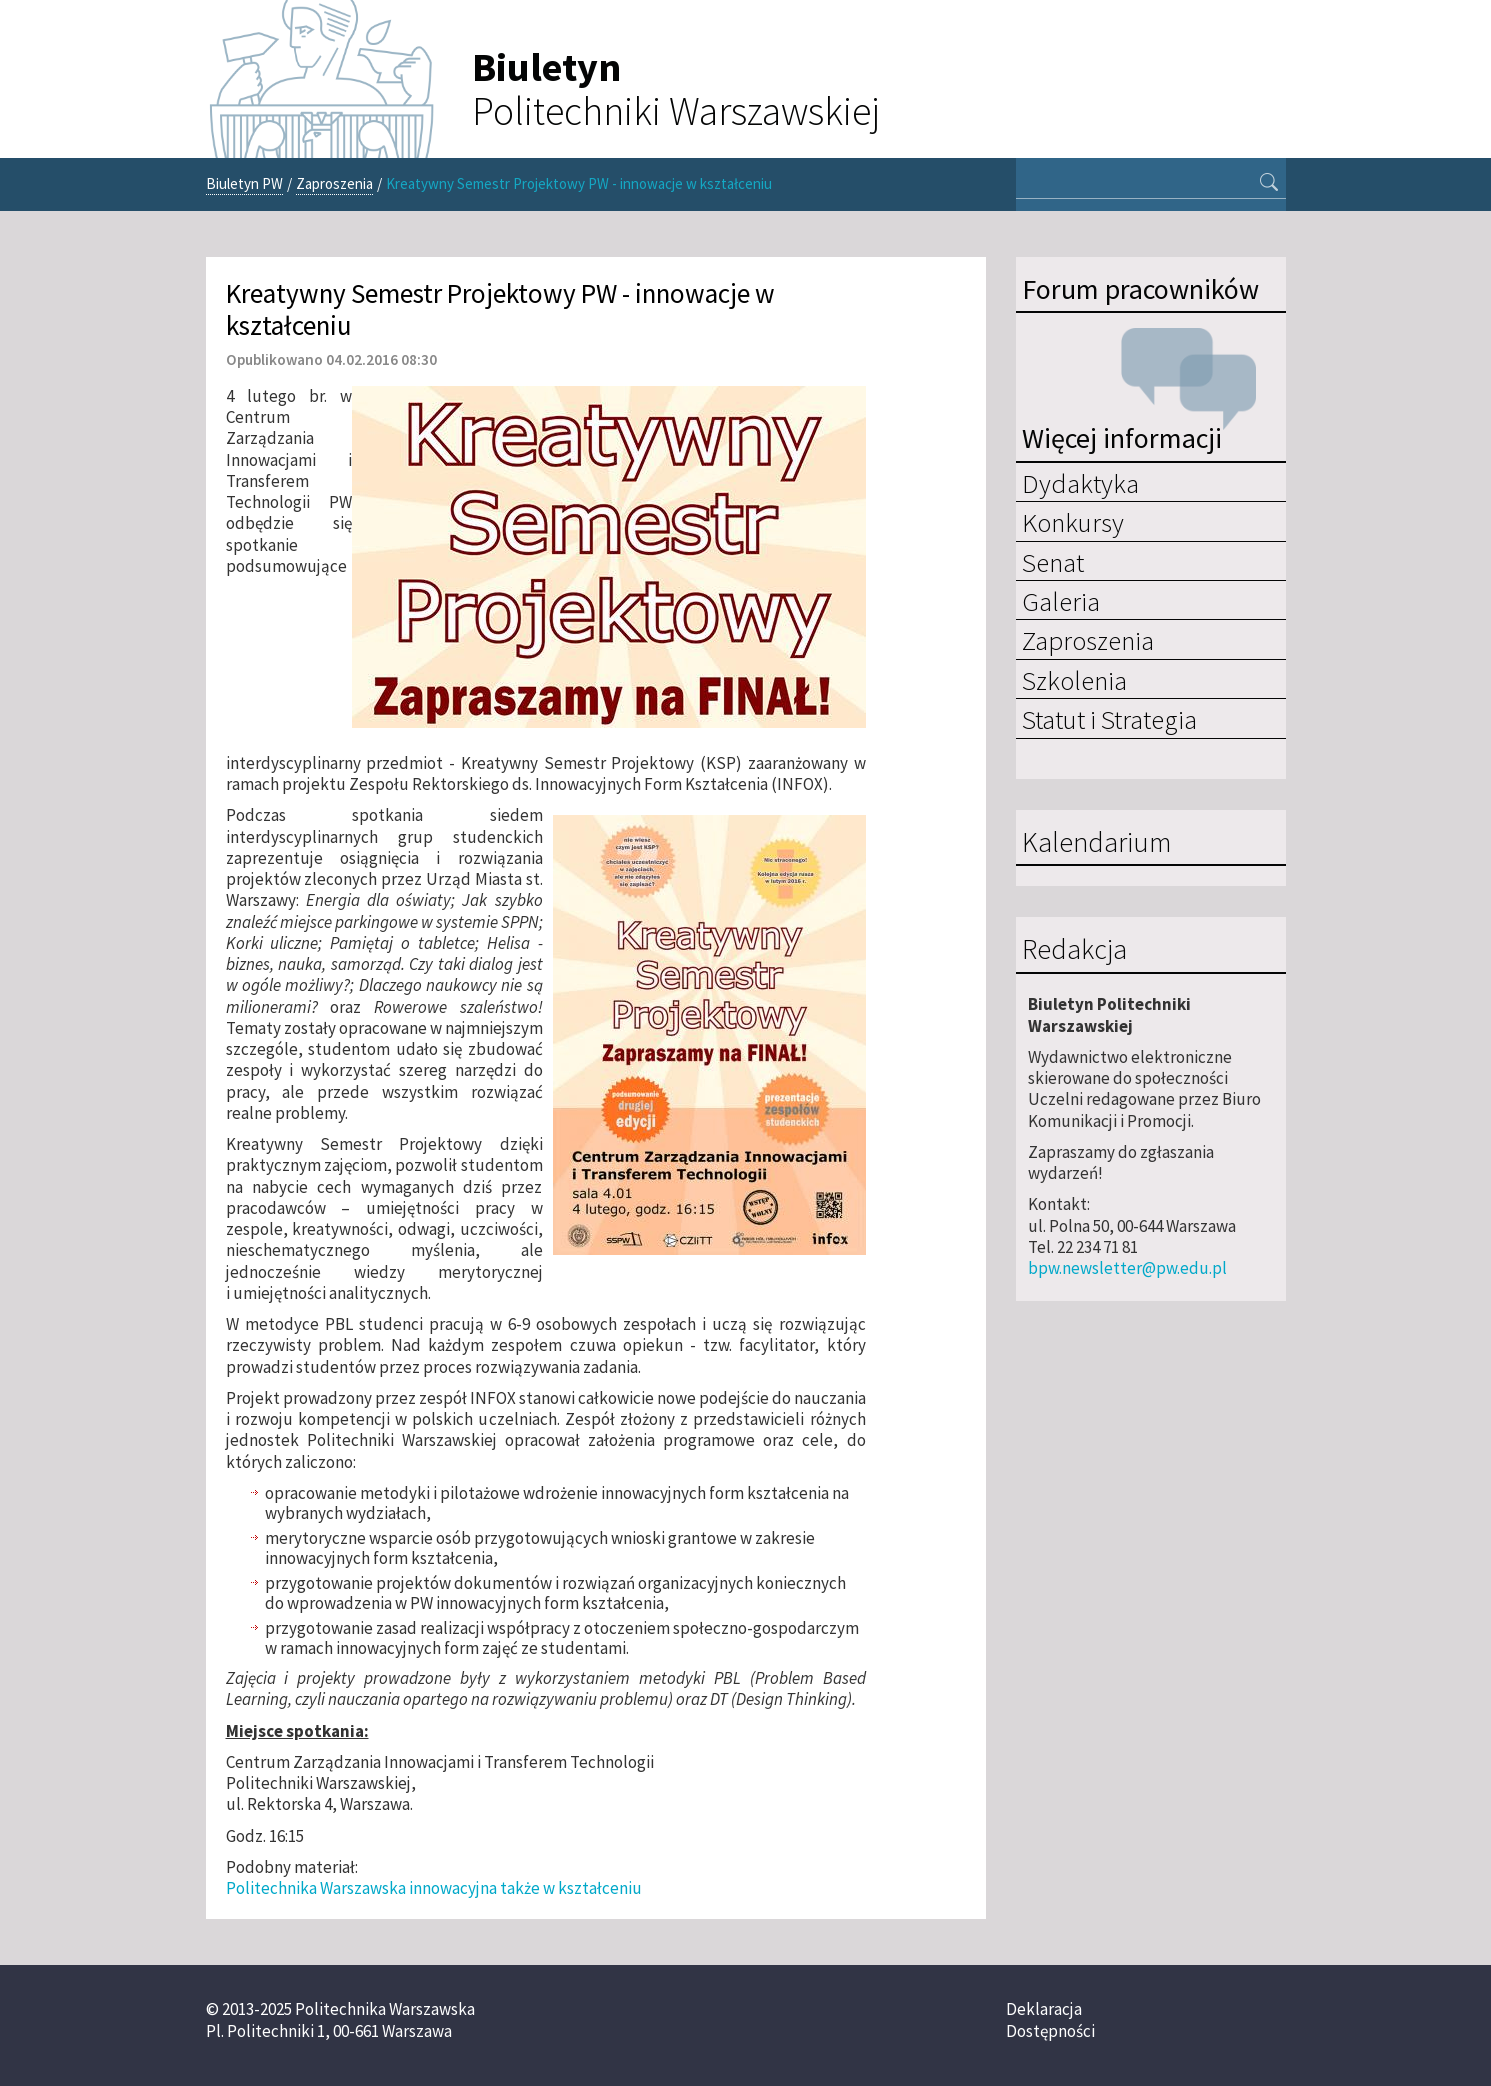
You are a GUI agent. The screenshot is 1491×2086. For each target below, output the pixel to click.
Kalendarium (1096, 843)
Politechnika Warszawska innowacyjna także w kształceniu (434, 1888)
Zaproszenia (334, 183)
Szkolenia (1074, 680)
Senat (1053, 562)
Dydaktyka (1080, 483)
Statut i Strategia (1109, 719)
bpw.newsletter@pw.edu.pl (1127, 1268)
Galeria (1061, 601)
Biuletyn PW (244, 183)
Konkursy (1073, 522)
